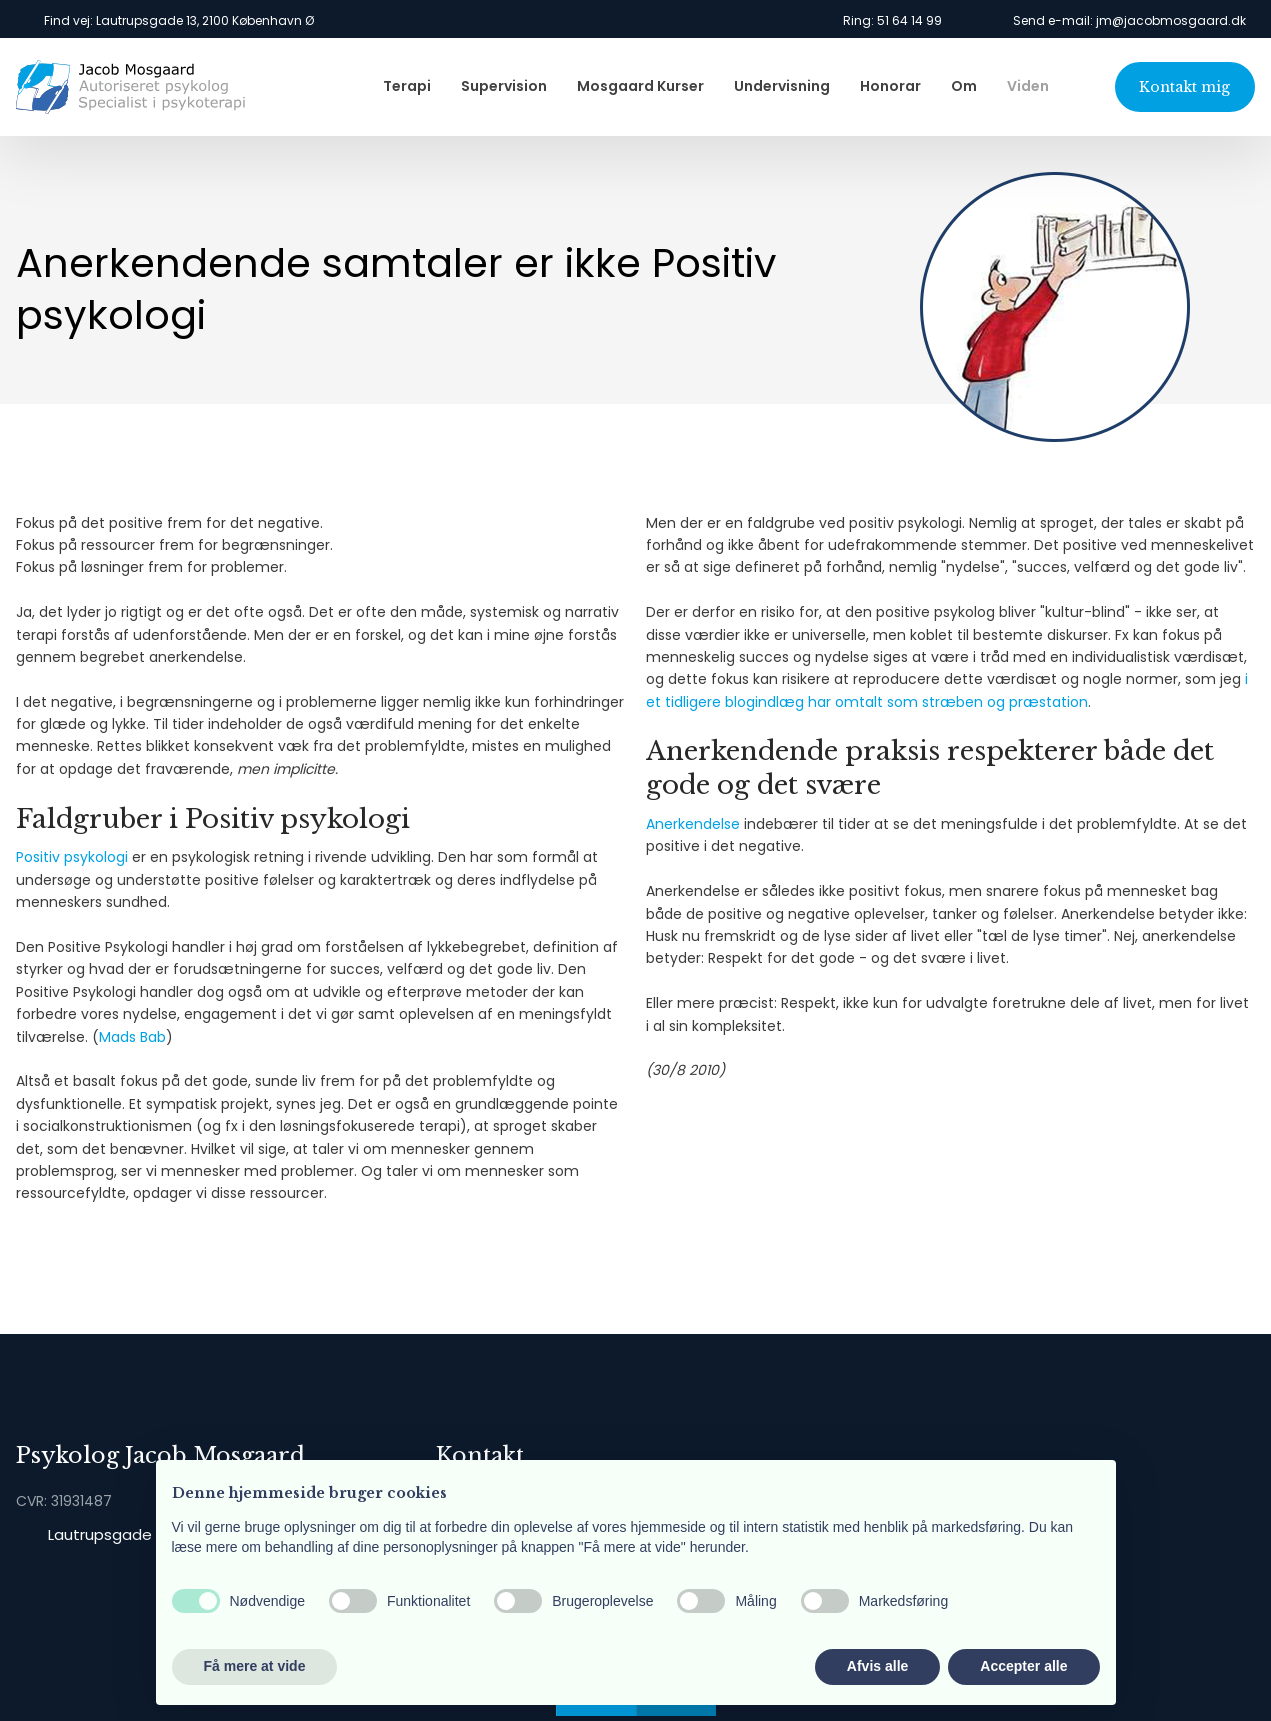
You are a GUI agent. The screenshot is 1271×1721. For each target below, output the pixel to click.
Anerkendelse (693, 824)
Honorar (890, 86)
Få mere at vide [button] (255, 1666)
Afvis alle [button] (877, 1666)
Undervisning (782, 86)
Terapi (407, 86)
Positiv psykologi (72, 857)
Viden (1028, 86)
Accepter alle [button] (1023, 1666)
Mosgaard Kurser (640, 86)
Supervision (504, 86)
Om (964, 86)
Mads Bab (132, 1037)
